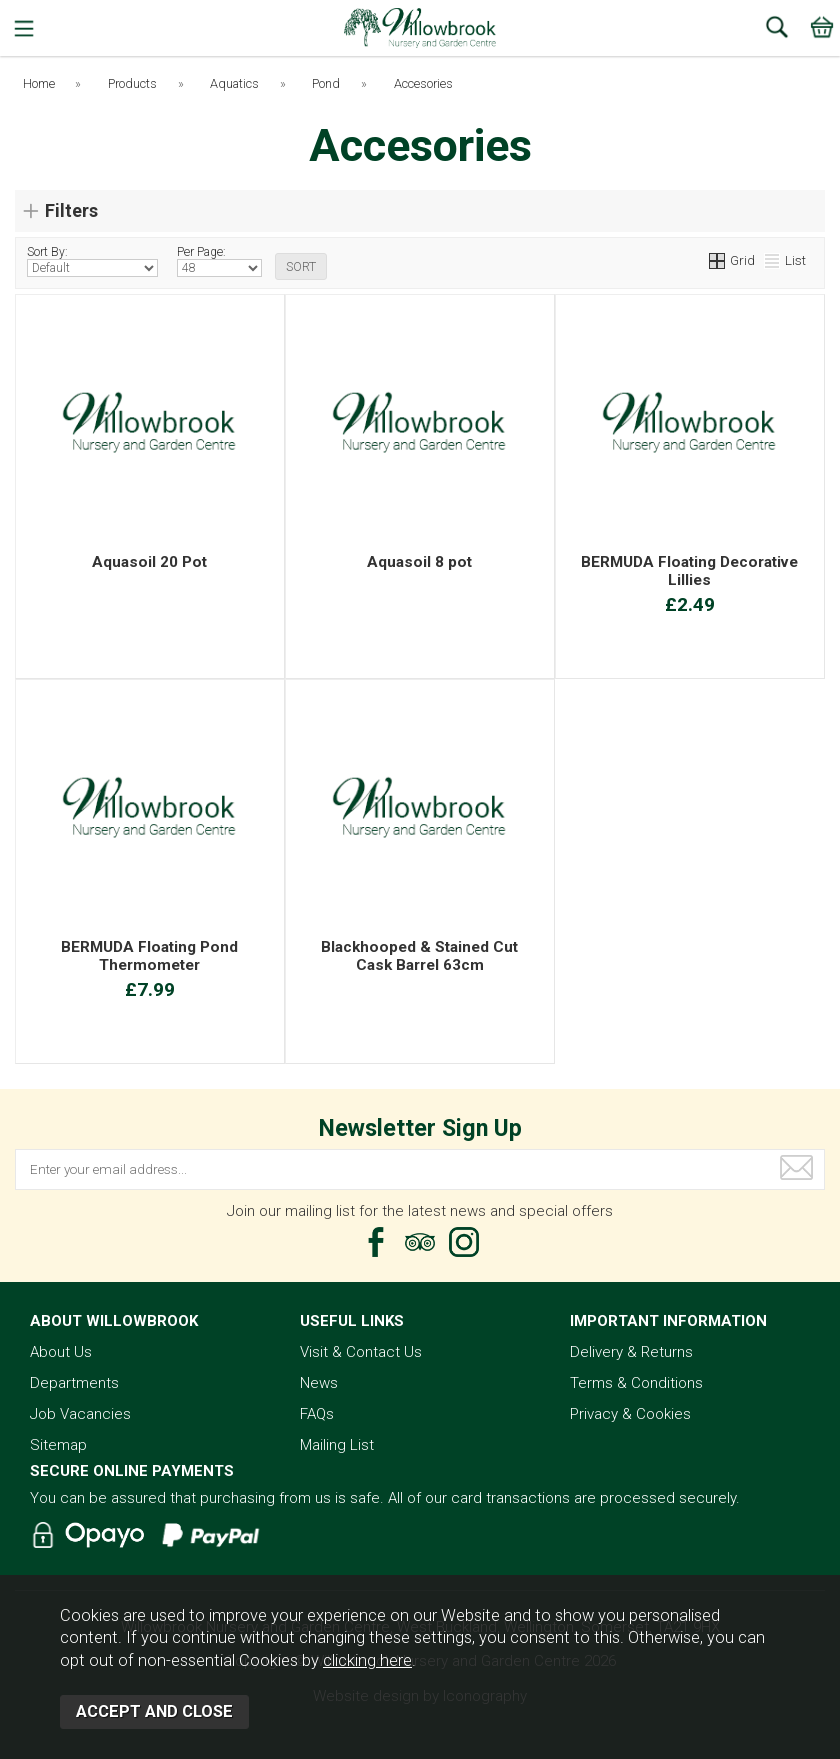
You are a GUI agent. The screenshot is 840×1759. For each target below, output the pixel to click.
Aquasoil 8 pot (419, 562)
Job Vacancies (80, 1414)
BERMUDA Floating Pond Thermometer (149, 956)
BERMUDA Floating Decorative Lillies (689, 571)
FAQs (317, 1414)
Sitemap (58, 1445)
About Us (61, 1352)
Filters (71, 210)
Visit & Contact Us (361, 1352)
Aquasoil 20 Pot (149, 562)
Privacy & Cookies (630, 1414)
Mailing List (337, 1445)
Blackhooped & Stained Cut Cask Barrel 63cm (419, 956)
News (319, 1383)
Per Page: (219, 261)
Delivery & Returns (631, 1352)
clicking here (367, 1660)
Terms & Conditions (636, 1383)
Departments (74, 1383)
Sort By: (92, 261)
